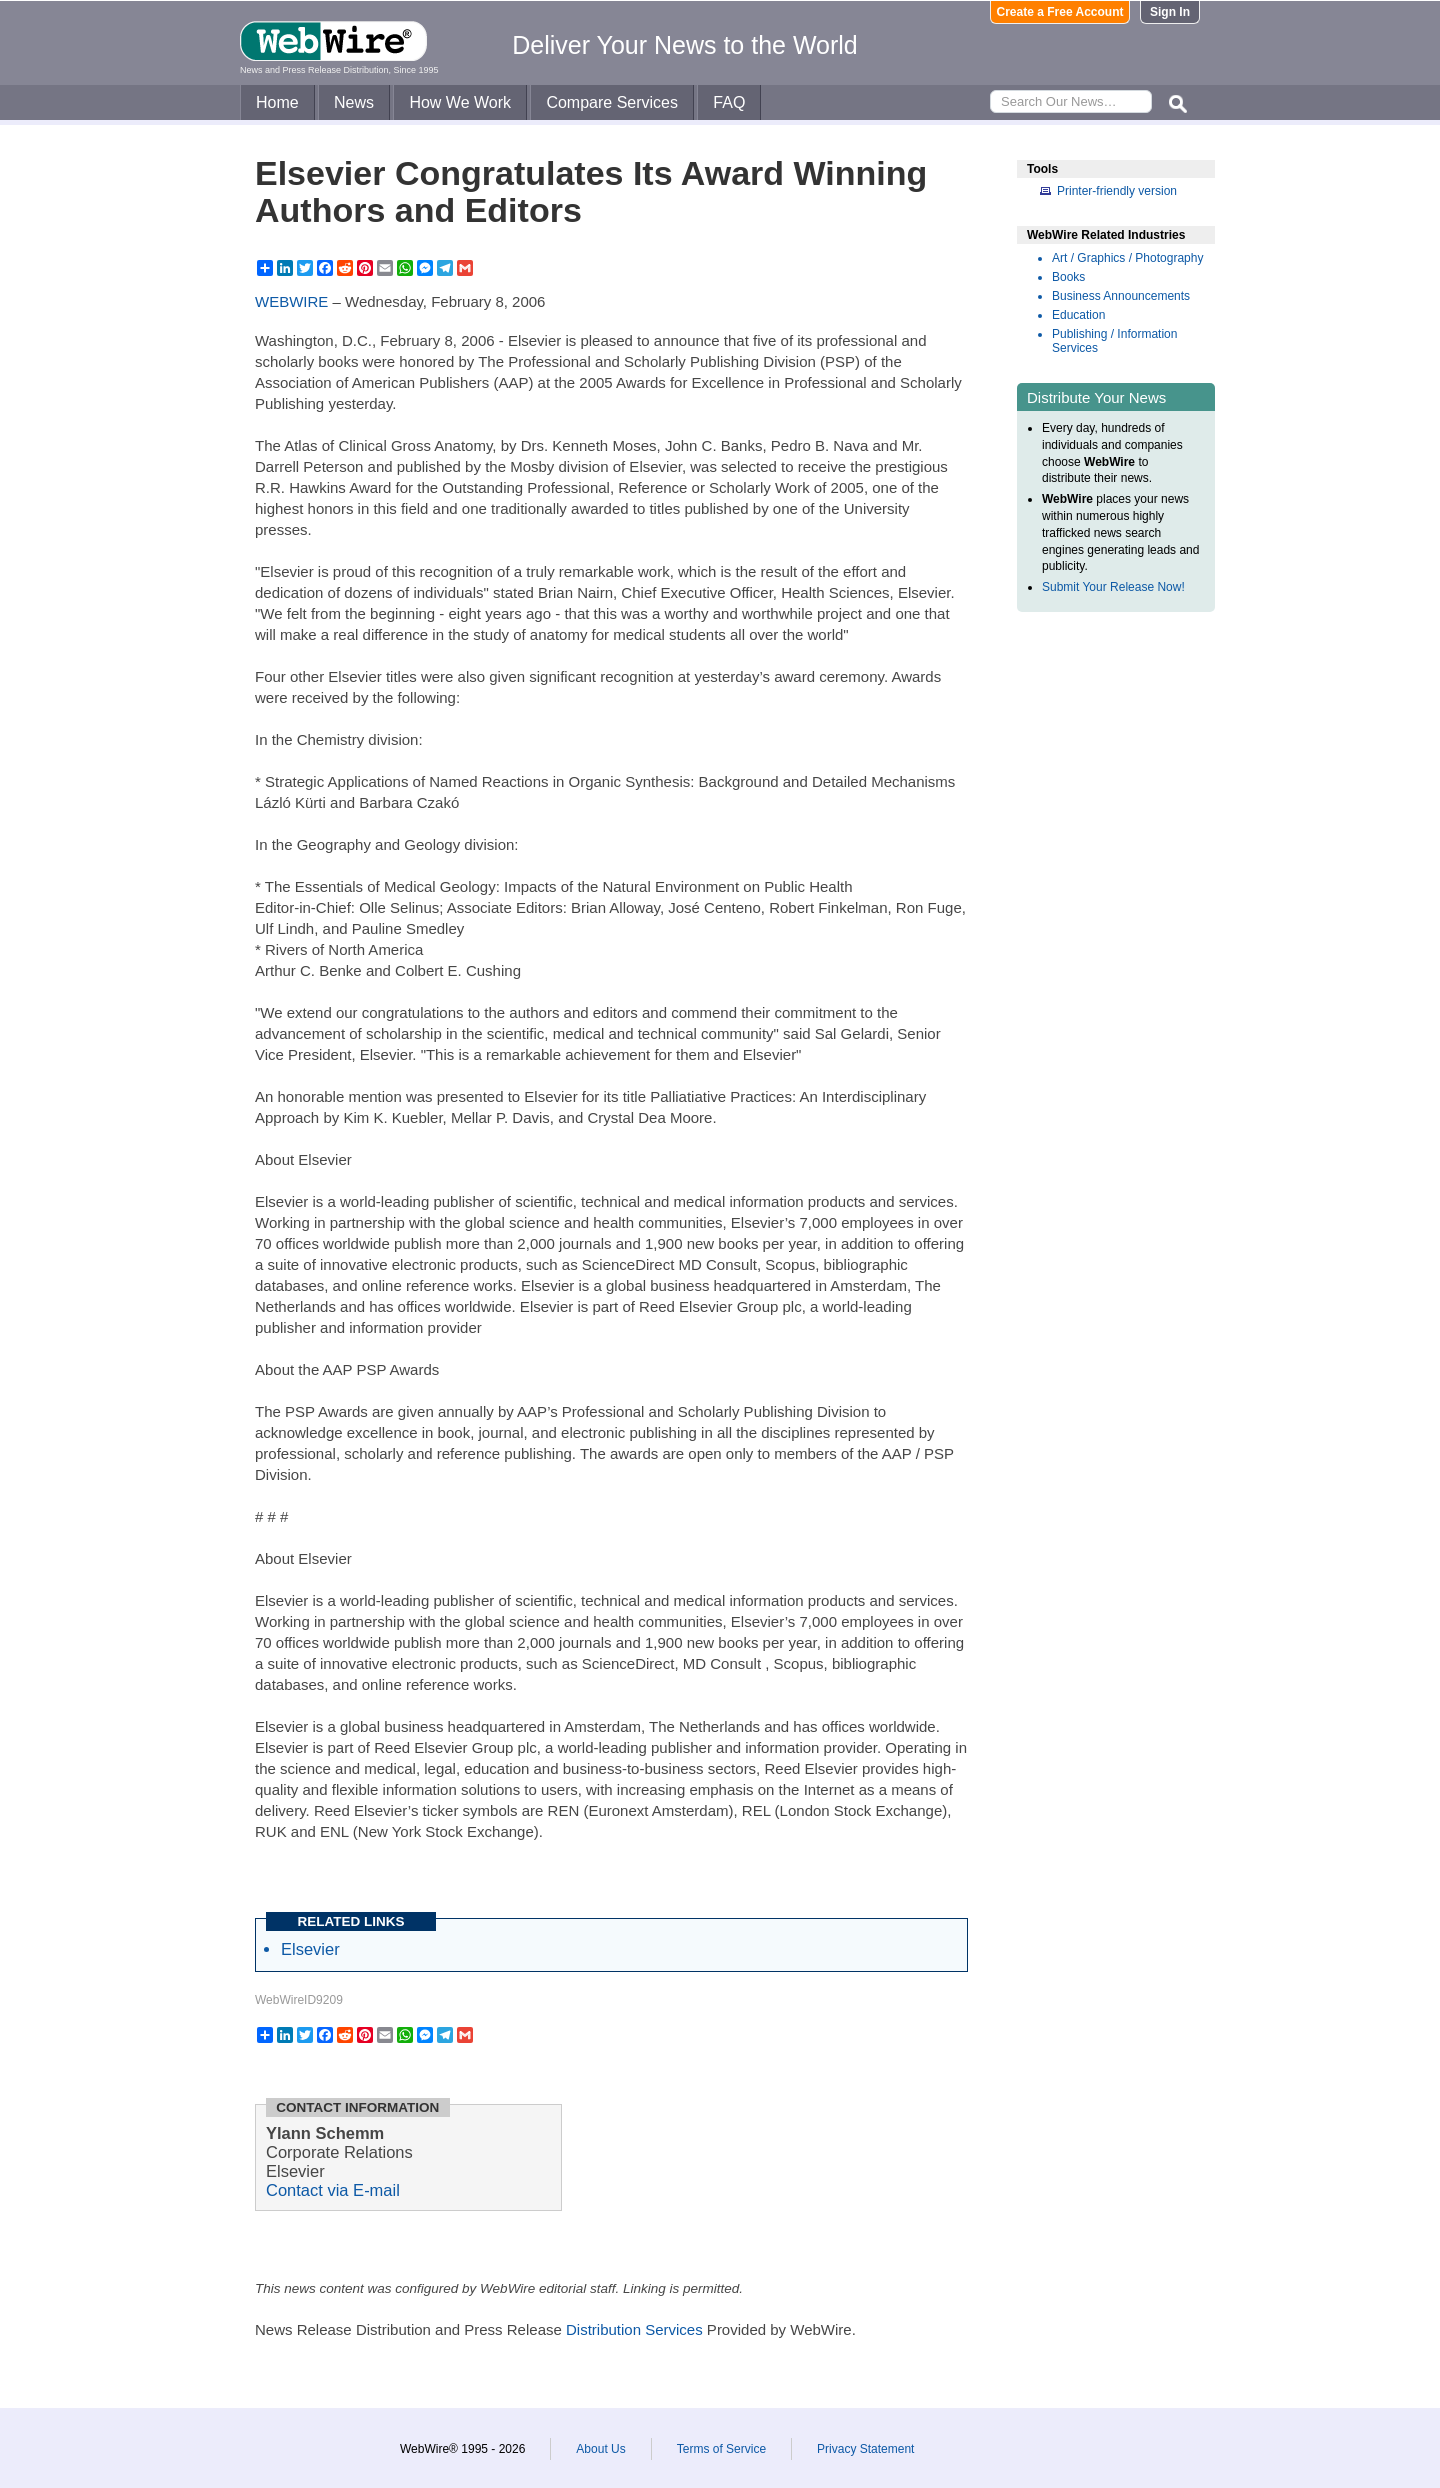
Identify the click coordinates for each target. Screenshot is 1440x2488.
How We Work (460, 102)
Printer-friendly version (1117, 191)
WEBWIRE (291, 301)
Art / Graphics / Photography (1127, 258)
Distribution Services (634, 2329)
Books (1068, 277)
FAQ (729, 102)
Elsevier (310, 1949)
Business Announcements (1121, 296)
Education (1078, 315)
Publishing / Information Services (1114, 341)
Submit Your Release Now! (1113, 587)
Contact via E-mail (333, 2190)
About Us (600, 2449)
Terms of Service (721, 2449)
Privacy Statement (865, 2449)
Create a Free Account (1060, 12)
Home (277, 102)
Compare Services (612, 102)
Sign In (1170, 12)
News (354, 102)
